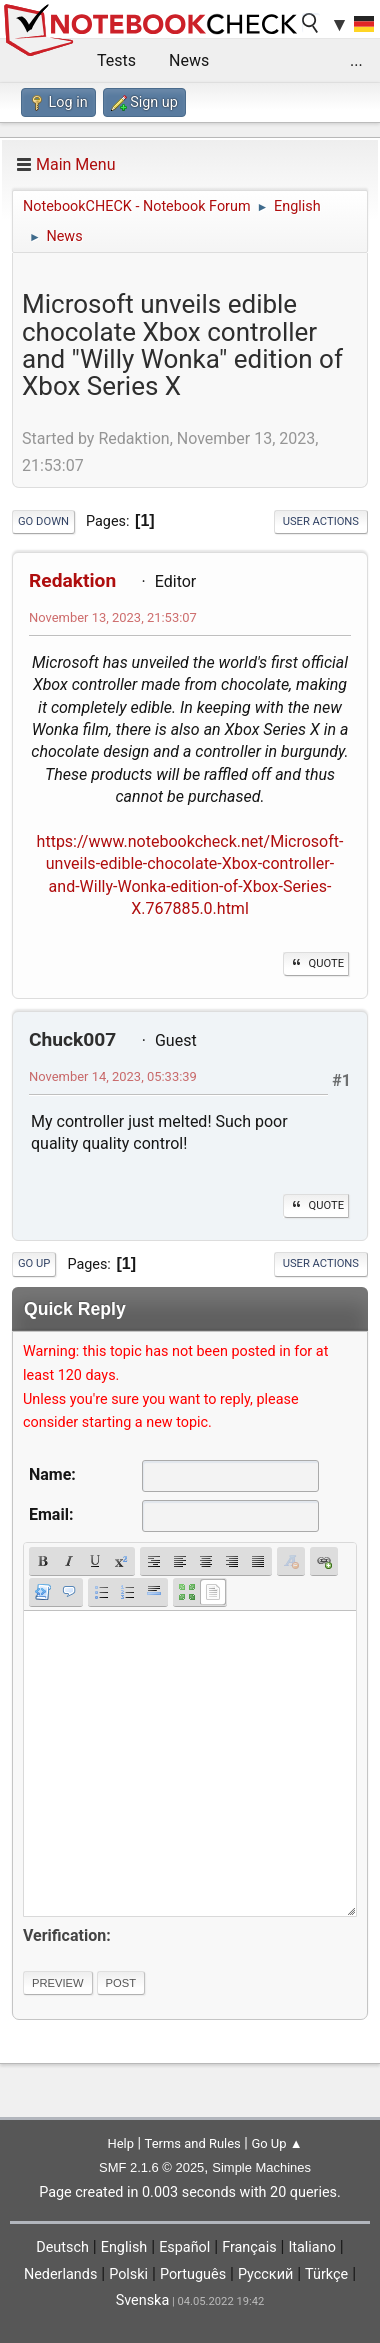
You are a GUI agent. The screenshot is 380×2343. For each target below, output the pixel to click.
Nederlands (60, 2274)
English (124, 2247)
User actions (321, 521)
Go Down (43, 521)
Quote (316, 963)
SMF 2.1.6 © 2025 (151, 2167)
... (356, 60)
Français (249, 2247)
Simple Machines (261, 2167)
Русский (265, 2274)
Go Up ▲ (276, 2143)
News (189, 60)
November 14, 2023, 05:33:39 (113, 1076)
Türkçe (326, 2274)
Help (120, 2143)
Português (193, 2274)
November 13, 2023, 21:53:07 (113, 617)
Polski (128, 2274)
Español (184, 2247)
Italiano (311, 2247)
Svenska (143, 2300)
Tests (116, 60)
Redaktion (72, 580)
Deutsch (62, 2247)
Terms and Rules (193, 2143)
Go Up (34, 1263)
